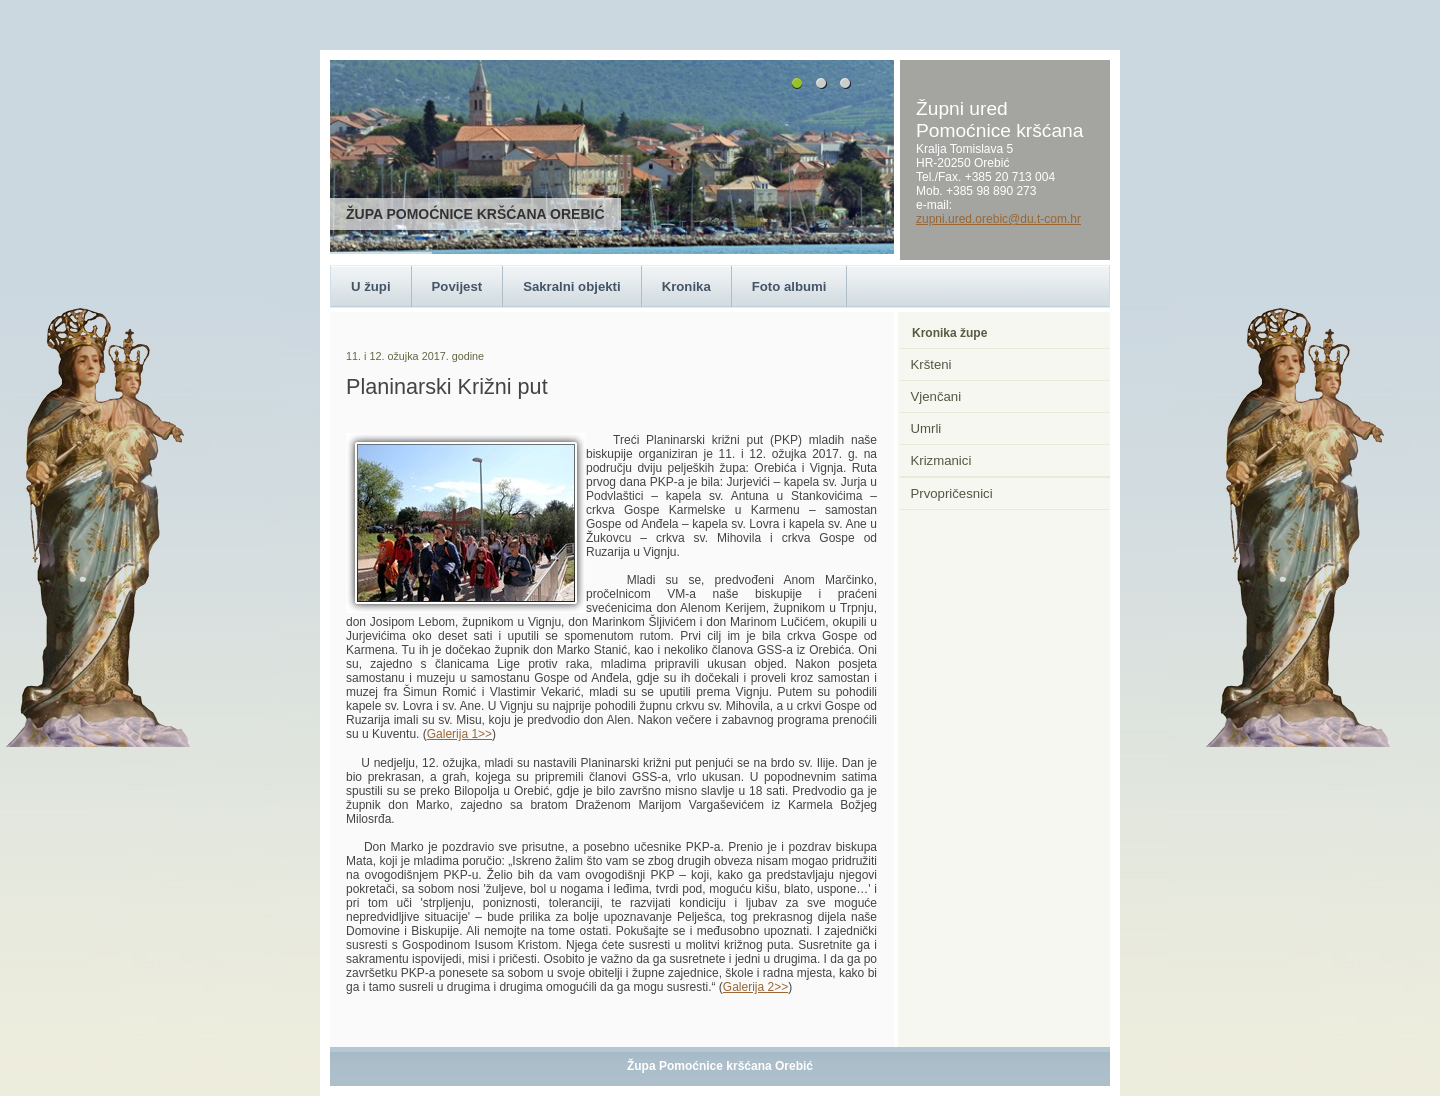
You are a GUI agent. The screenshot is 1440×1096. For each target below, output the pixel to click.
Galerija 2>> (755, 987)
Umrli (926, 428)
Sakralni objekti (571, 286)
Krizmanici (941, 460)
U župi (371, 286)
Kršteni (931, 364)
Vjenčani (936, 396)
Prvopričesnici (952, 493)
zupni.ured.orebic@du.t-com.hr (998, 219)
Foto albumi (789, 286)
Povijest (457, 286)
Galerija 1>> (459, 734)
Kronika (686, 286)
